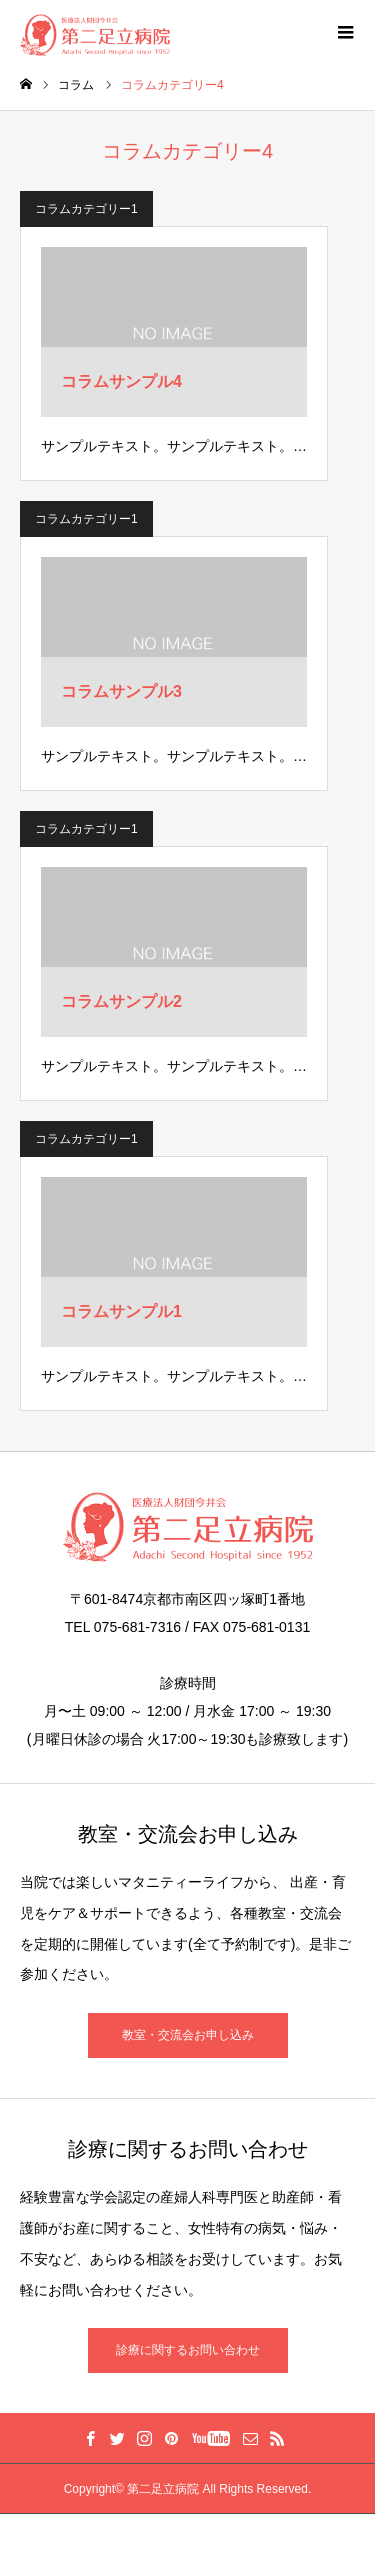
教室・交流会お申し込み (188, 2035)
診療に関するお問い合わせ (188, 2350)
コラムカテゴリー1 (86, 209)
